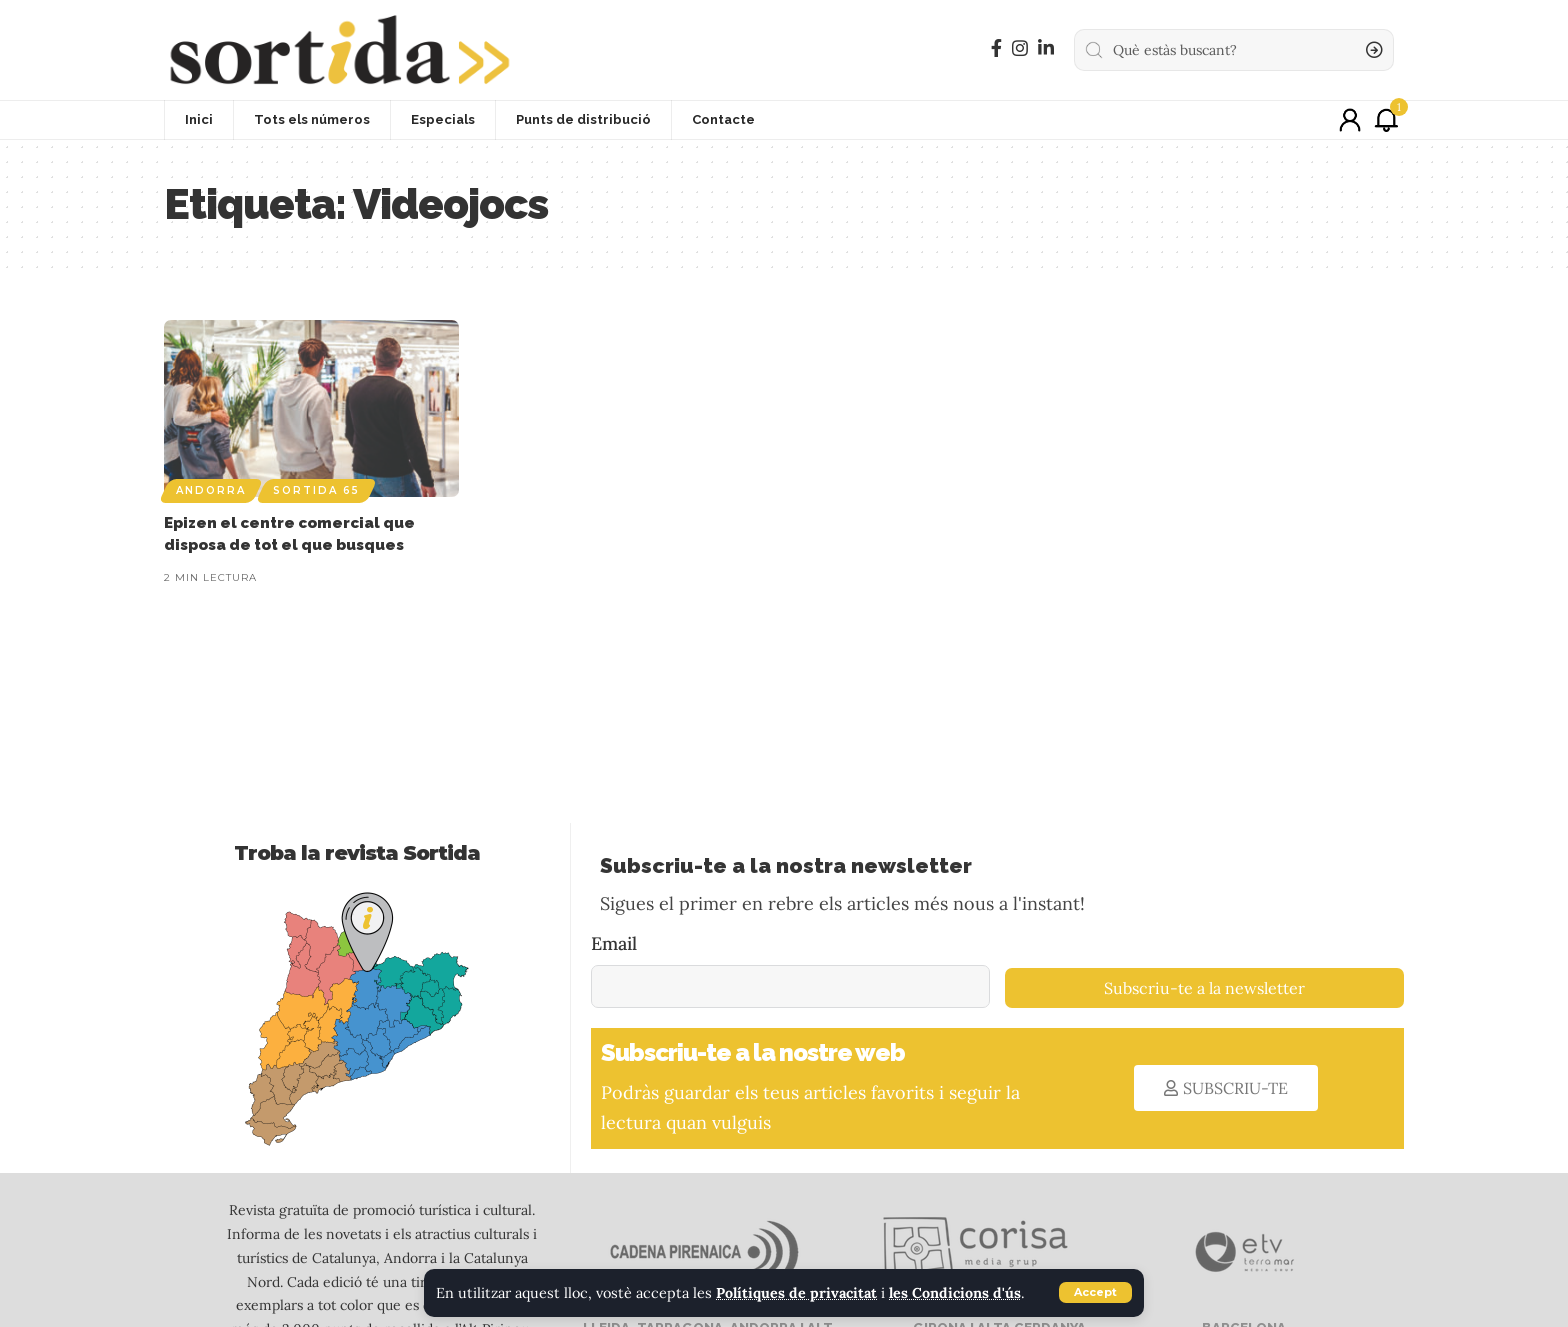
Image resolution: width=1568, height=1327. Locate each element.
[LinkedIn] (1046, 48)
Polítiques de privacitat (797, 1293)
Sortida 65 (316, 490)
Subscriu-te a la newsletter (1204, 988)
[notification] (1386, 120)
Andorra (211, 490)
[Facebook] (996, 48)
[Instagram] (1020, 48)
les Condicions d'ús (957, 1293)
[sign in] (1350, 120)
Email (614, 943)
